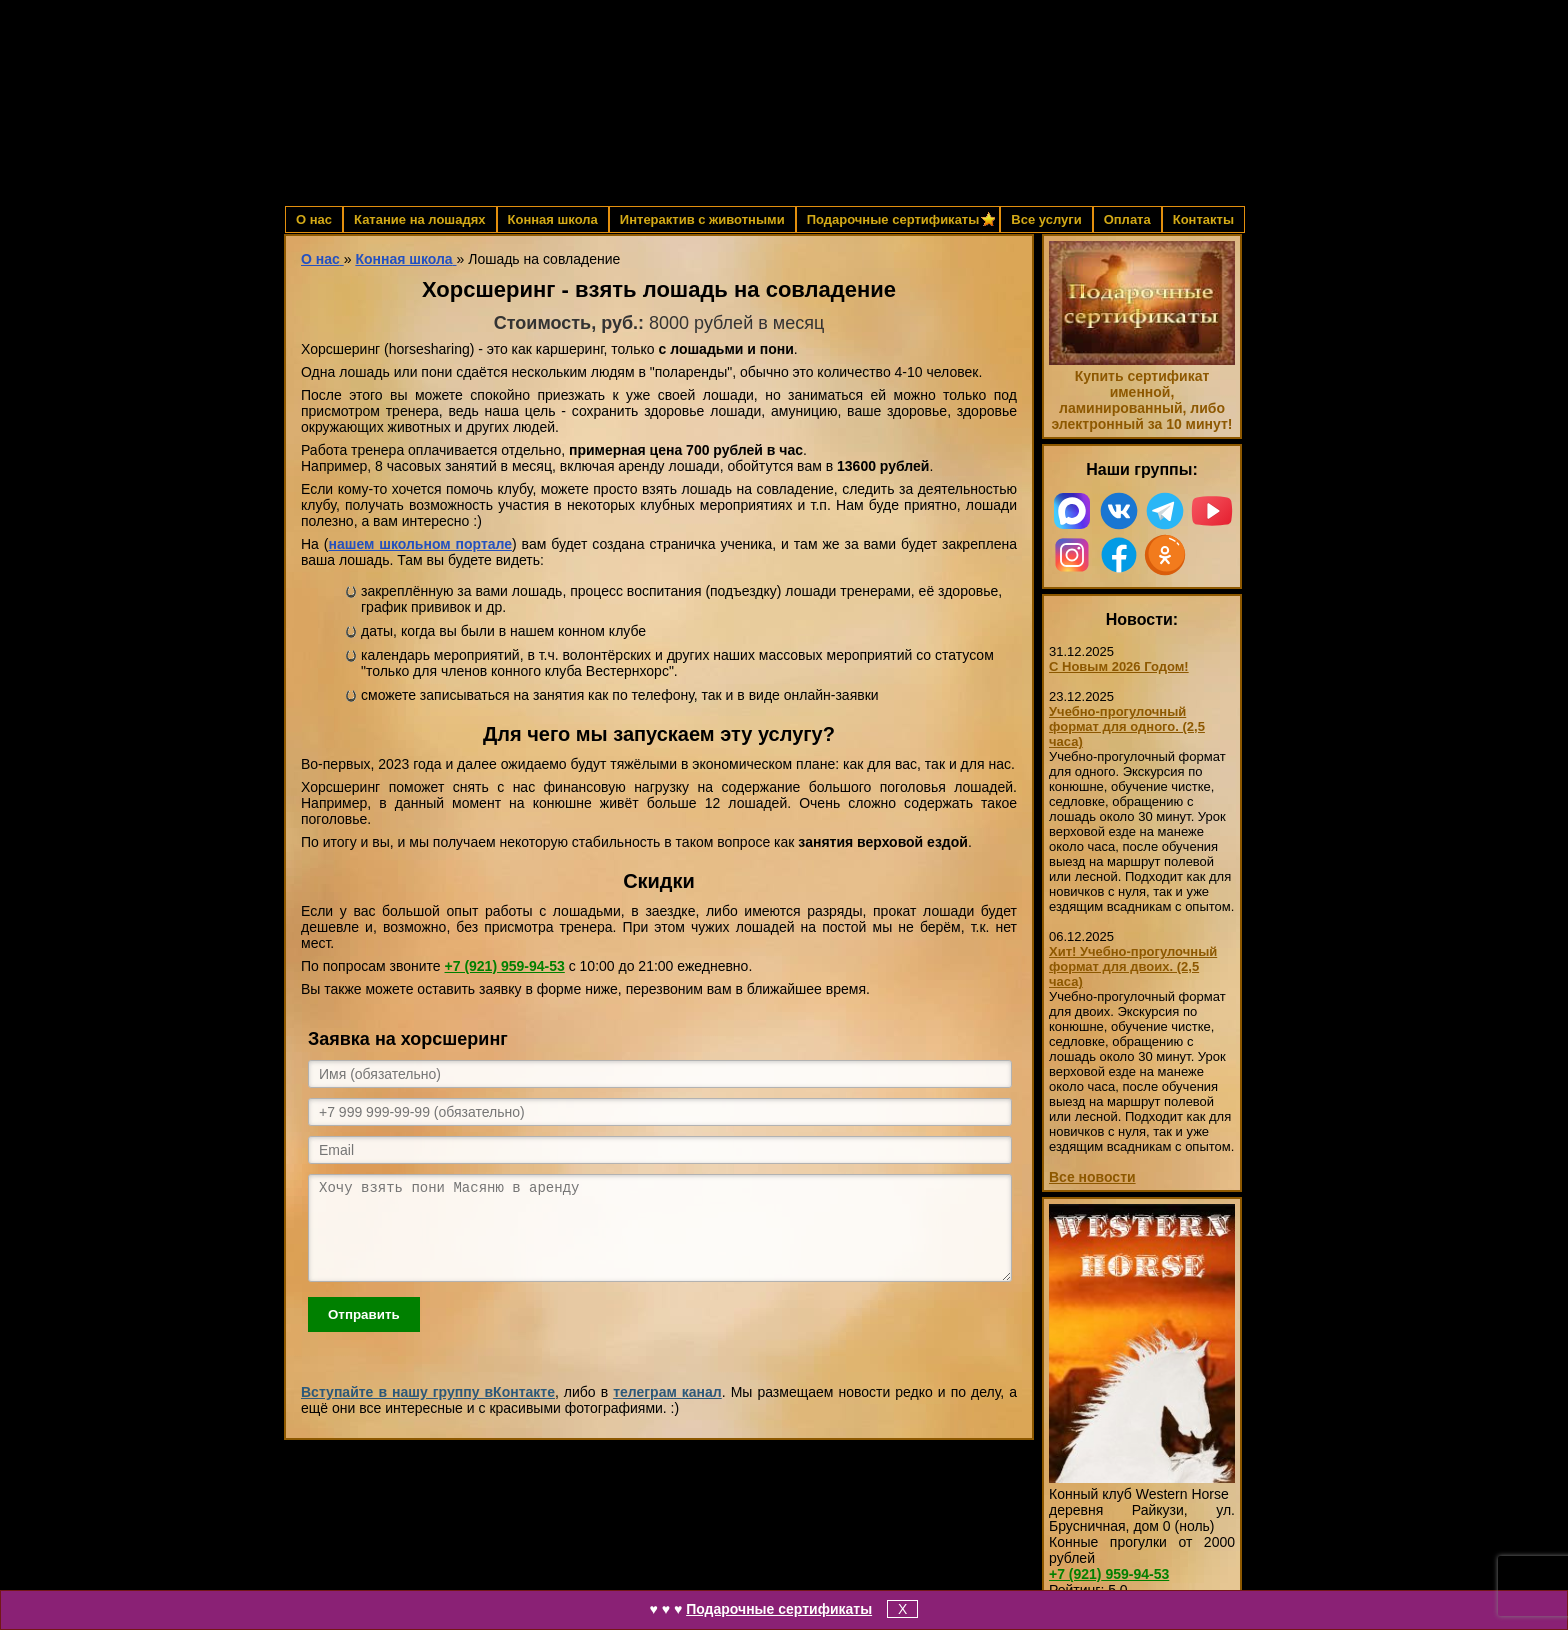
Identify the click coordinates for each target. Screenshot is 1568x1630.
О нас (314, 219)
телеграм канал (667, 1410)
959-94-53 (505, 966)
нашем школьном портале (420, 544)
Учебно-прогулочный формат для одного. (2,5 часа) (1127, 726)
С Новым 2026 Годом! (1119, 666)
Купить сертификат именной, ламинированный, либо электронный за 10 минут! (1141, 400)
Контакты (1203, 219)
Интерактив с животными (702, 219)
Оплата (1127, 219)
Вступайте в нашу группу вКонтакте (428, 1410)
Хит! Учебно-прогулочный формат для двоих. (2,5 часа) (1133, 966)
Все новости (1092, 1177)
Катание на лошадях (419, 219)
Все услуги (1046, 219)
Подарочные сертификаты (779, 1609)
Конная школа (553, 219)
